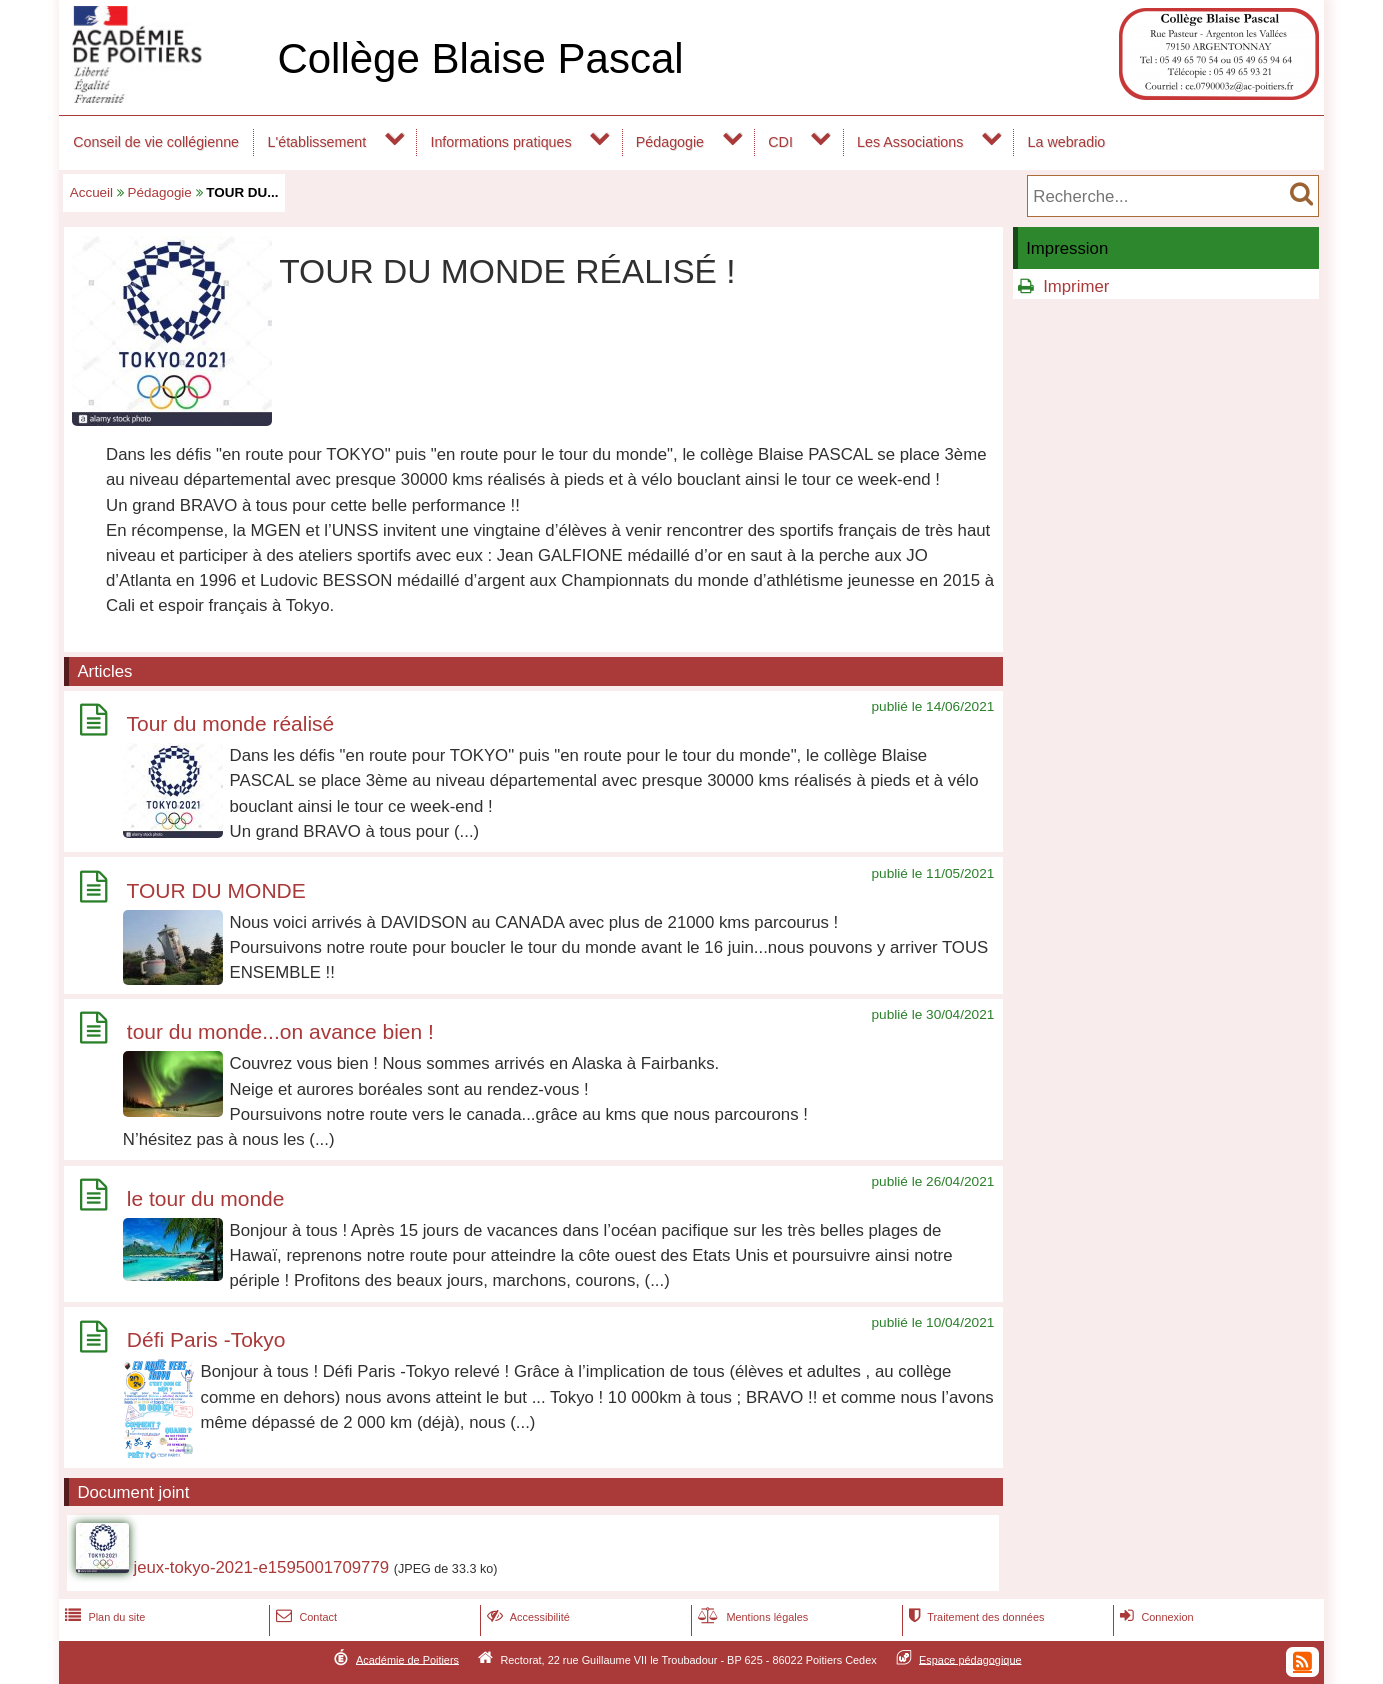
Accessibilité (526, 1617)
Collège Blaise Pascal (480, 58)
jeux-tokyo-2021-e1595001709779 (261, 1567)
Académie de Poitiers (407, 1659)
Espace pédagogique (970, 1659)
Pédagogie (670, 142)
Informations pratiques (500, 142)
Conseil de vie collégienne (156, 142)
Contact (304, 1617)
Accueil (91, 192)
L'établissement (317, 142)
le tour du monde (206, 1198)
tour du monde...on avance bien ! (280, 1031)
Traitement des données (974, 1617)
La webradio (1067, 142)
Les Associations (910, 142)
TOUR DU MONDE (215, 890)
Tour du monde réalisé (230, 723)
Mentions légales (751, 1617)
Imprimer (1076, 286)
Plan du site (103, 1617)
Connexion (1154, 1617)
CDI (780, 142)
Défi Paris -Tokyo (206, 1340)
